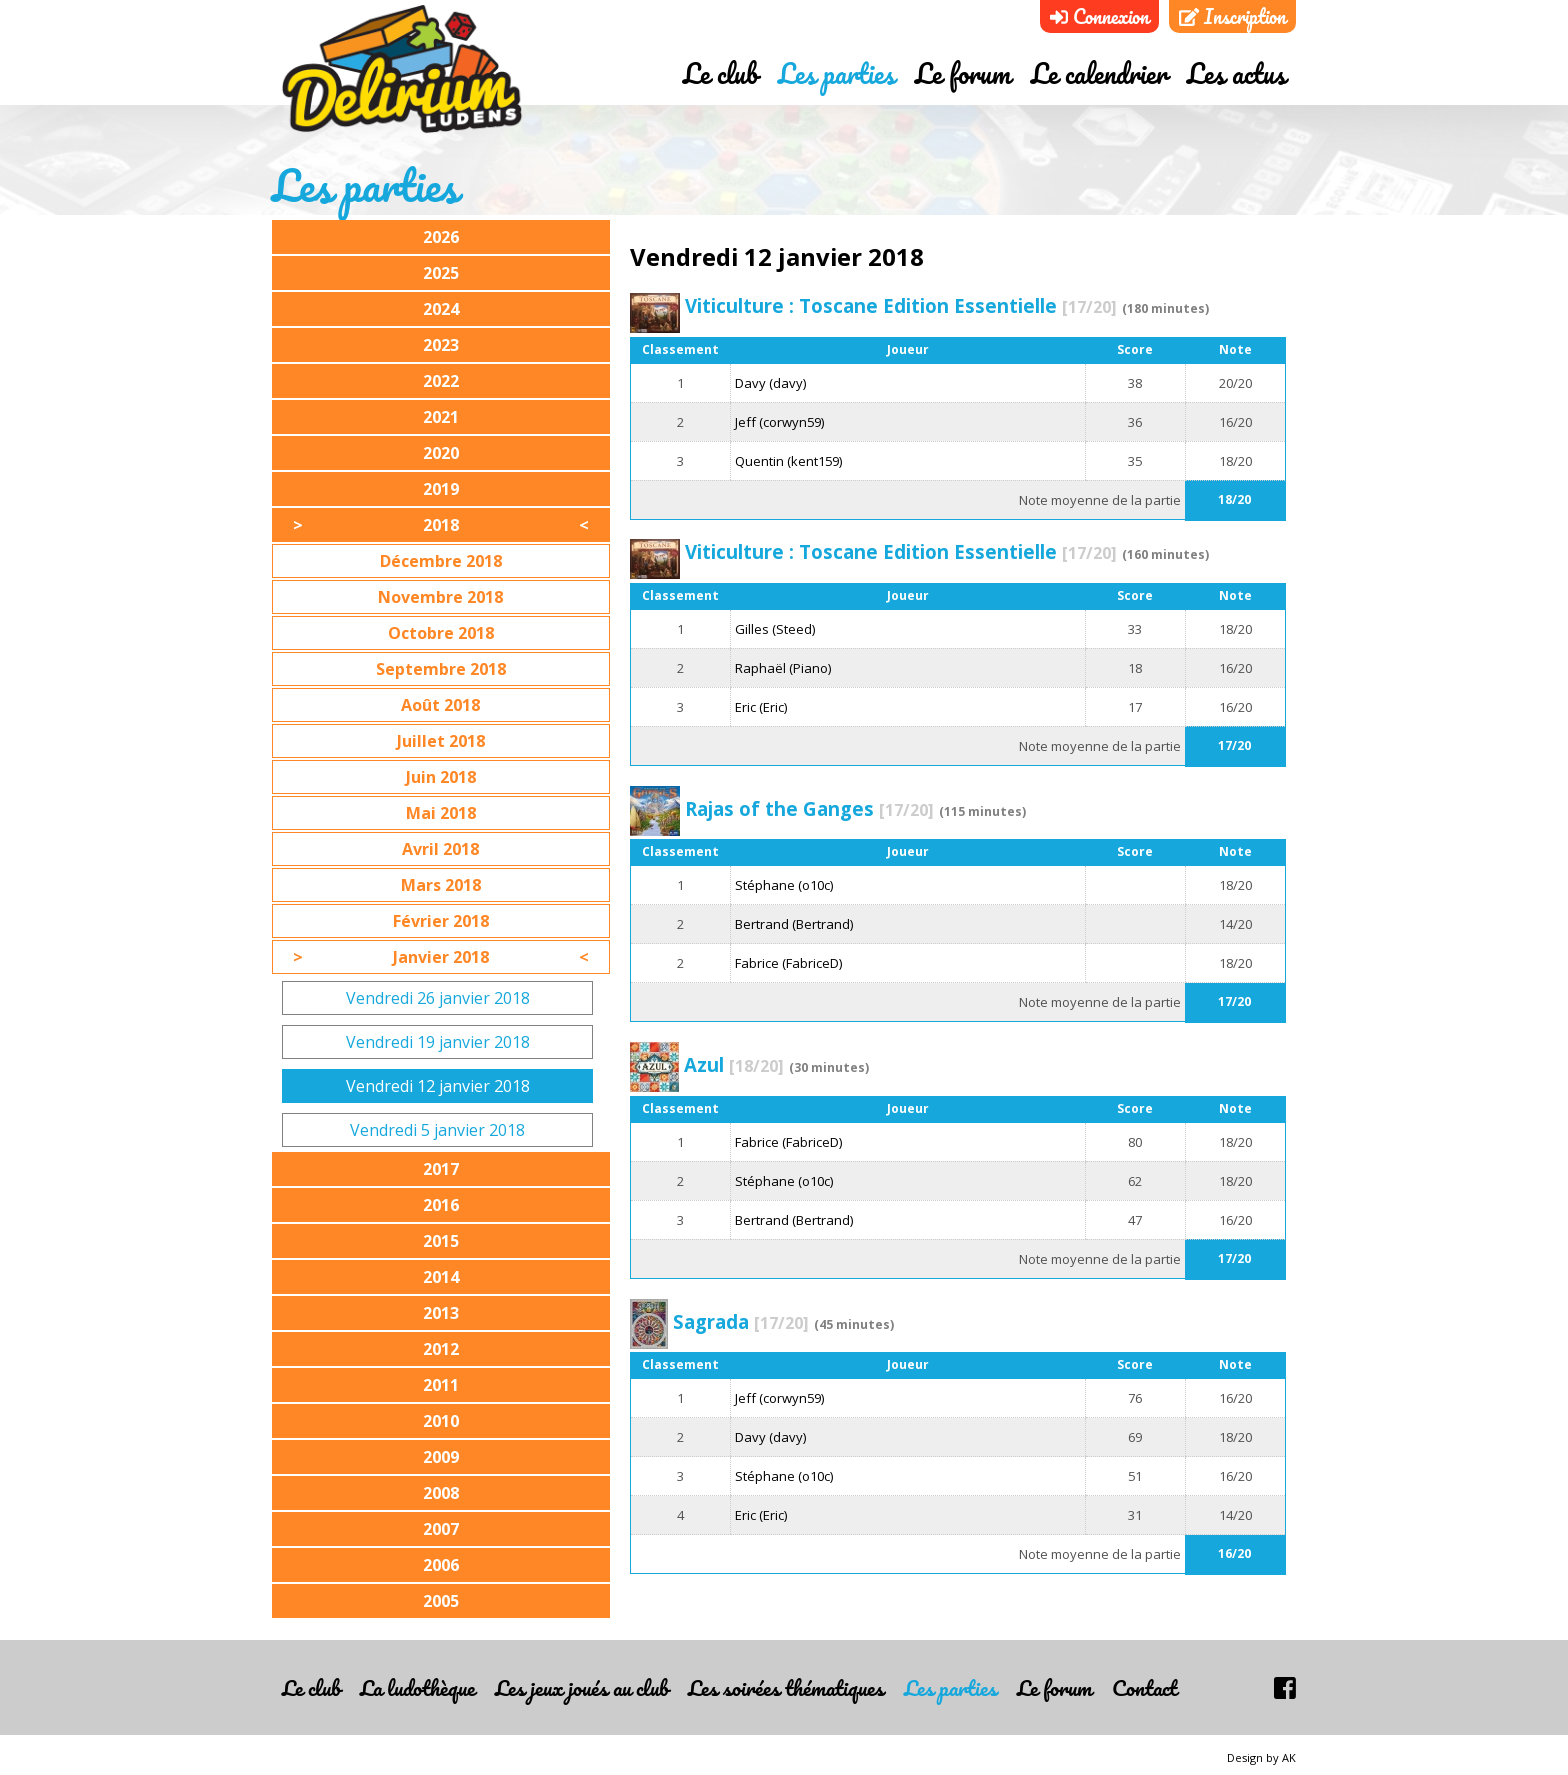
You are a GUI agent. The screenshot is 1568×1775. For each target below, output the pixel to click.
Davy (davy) (770, 383)
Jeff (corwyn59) (779, 422)
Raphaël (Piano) (783, 668)
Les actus (1236, 73)
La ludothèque (417, 1687)
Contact (1144, 1687)
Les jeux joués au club (581, 1687)
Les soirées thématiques (786, 1687)
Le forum (963, 73)
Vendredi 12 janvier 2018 (438, 1086)
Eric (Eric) (761, 707)
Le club (720, 73)
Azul (734, 1064)
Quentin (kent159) (788, 461)
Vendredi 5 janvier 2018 (437, 1130)
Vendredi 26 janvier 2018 (438, 998)
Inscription (1232, 16)
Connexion (1099, 16)
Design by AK (1261, 1757)
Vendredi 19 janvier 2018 (438, 1042)
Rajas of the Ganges (809, 808)
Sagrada (741, 1321)
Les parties (836, 73)
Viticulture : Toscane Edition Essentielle (901, 305)
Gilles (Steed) (775, 629)
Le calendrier (1099, 73)
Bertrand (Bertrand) (794, 924)
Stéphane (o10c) (784, 885)
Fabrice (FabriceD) (788, 963)
